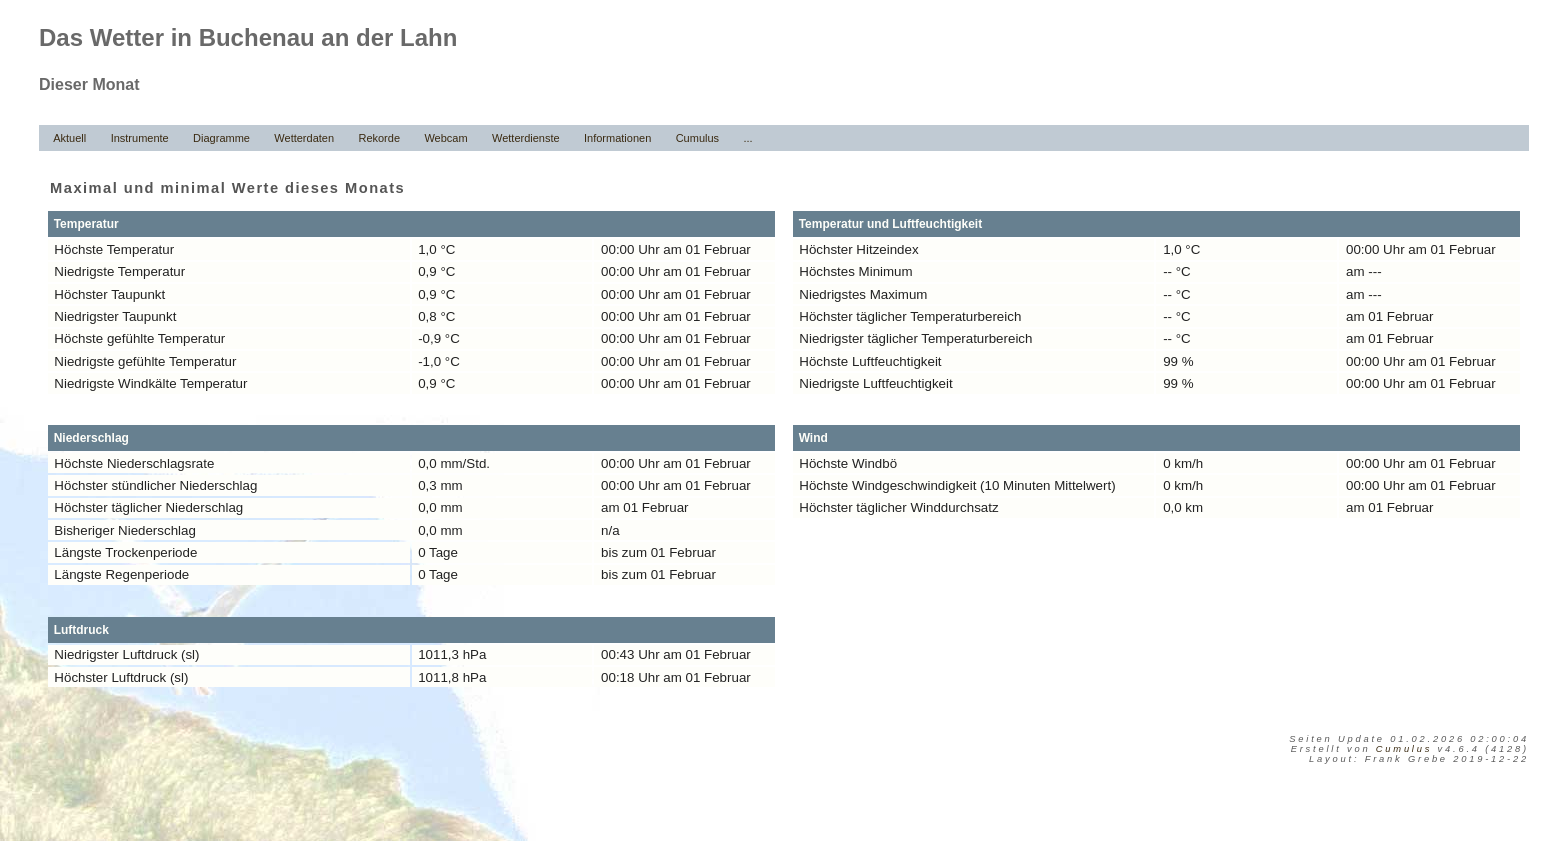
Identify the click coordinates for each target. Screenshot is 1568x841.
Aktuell (69, 138)
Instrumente (140, 138)
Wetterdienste (526, 138)
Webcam (445, 138)
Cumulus (697, 138)
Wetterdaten (304, 138)
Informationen (617, 138)
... (747, 138)
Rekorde (379, 138)
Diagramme (221, 138)
